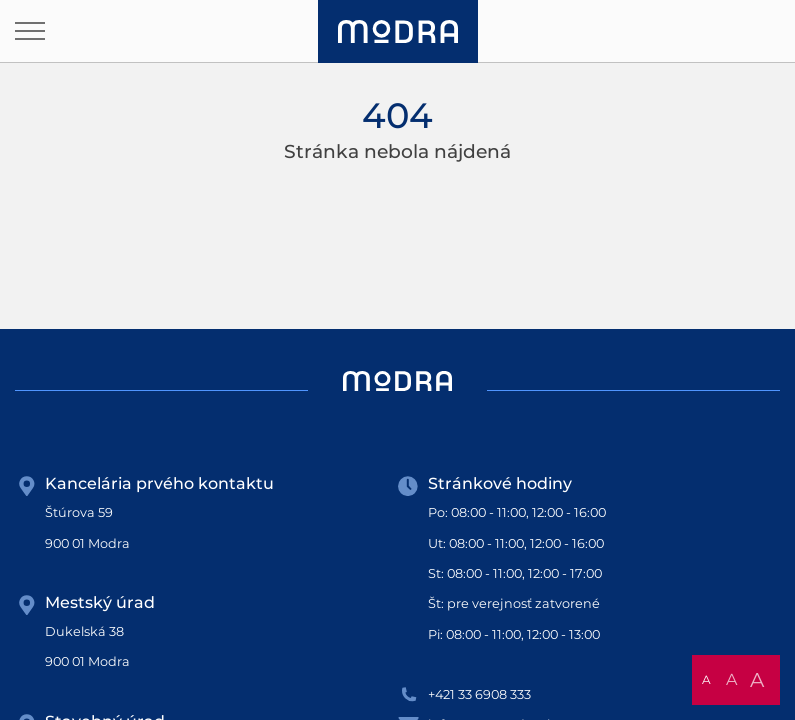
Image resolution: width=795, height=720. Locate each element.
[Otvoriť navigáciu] (30, 31)
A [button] (706, 679)
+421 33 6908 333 (479, 694)
